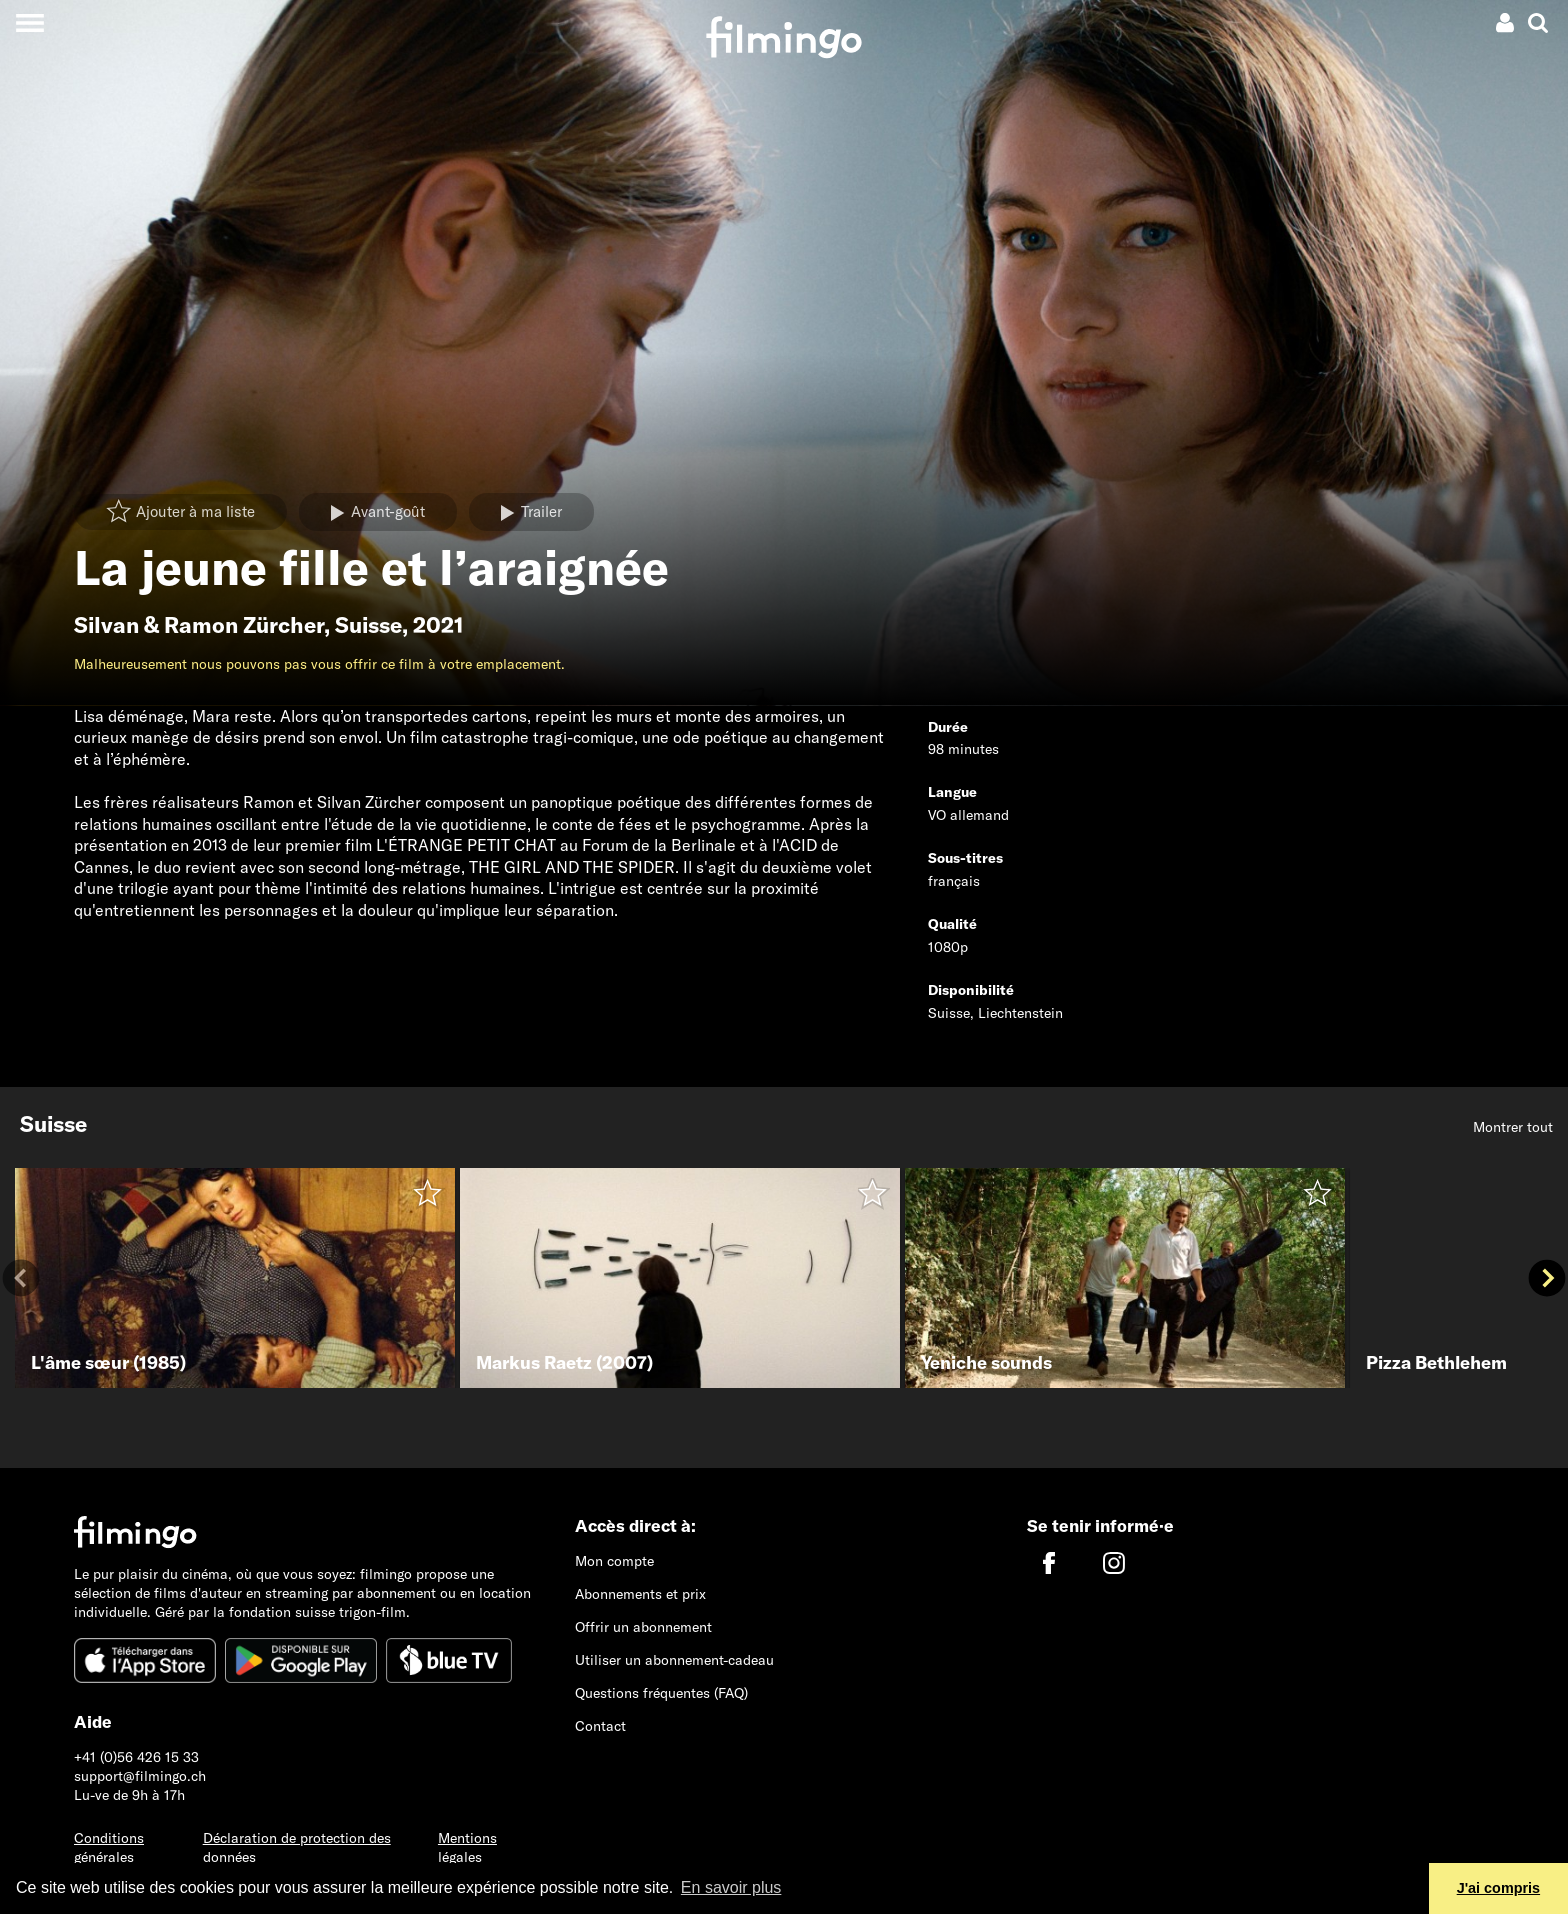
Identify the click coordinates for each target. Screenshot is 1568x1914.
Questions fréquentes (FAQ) (661, 1693)
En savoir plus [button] (731, 1887)
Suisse (368, 625)
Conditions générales (109, 1847)
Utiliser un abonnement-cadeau (674, 1660)
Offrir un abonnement (643, 1627)
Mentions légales (467, 1847)
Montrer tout (1513, 1127)
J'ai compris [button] (1498, 1888)
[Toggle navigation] (29, 22)
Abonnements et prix (640, 1594)
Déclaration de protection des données (297, 1847)
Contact (600, 1726)
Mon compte (614, 1561)
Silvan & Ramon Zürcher (199, 625)
